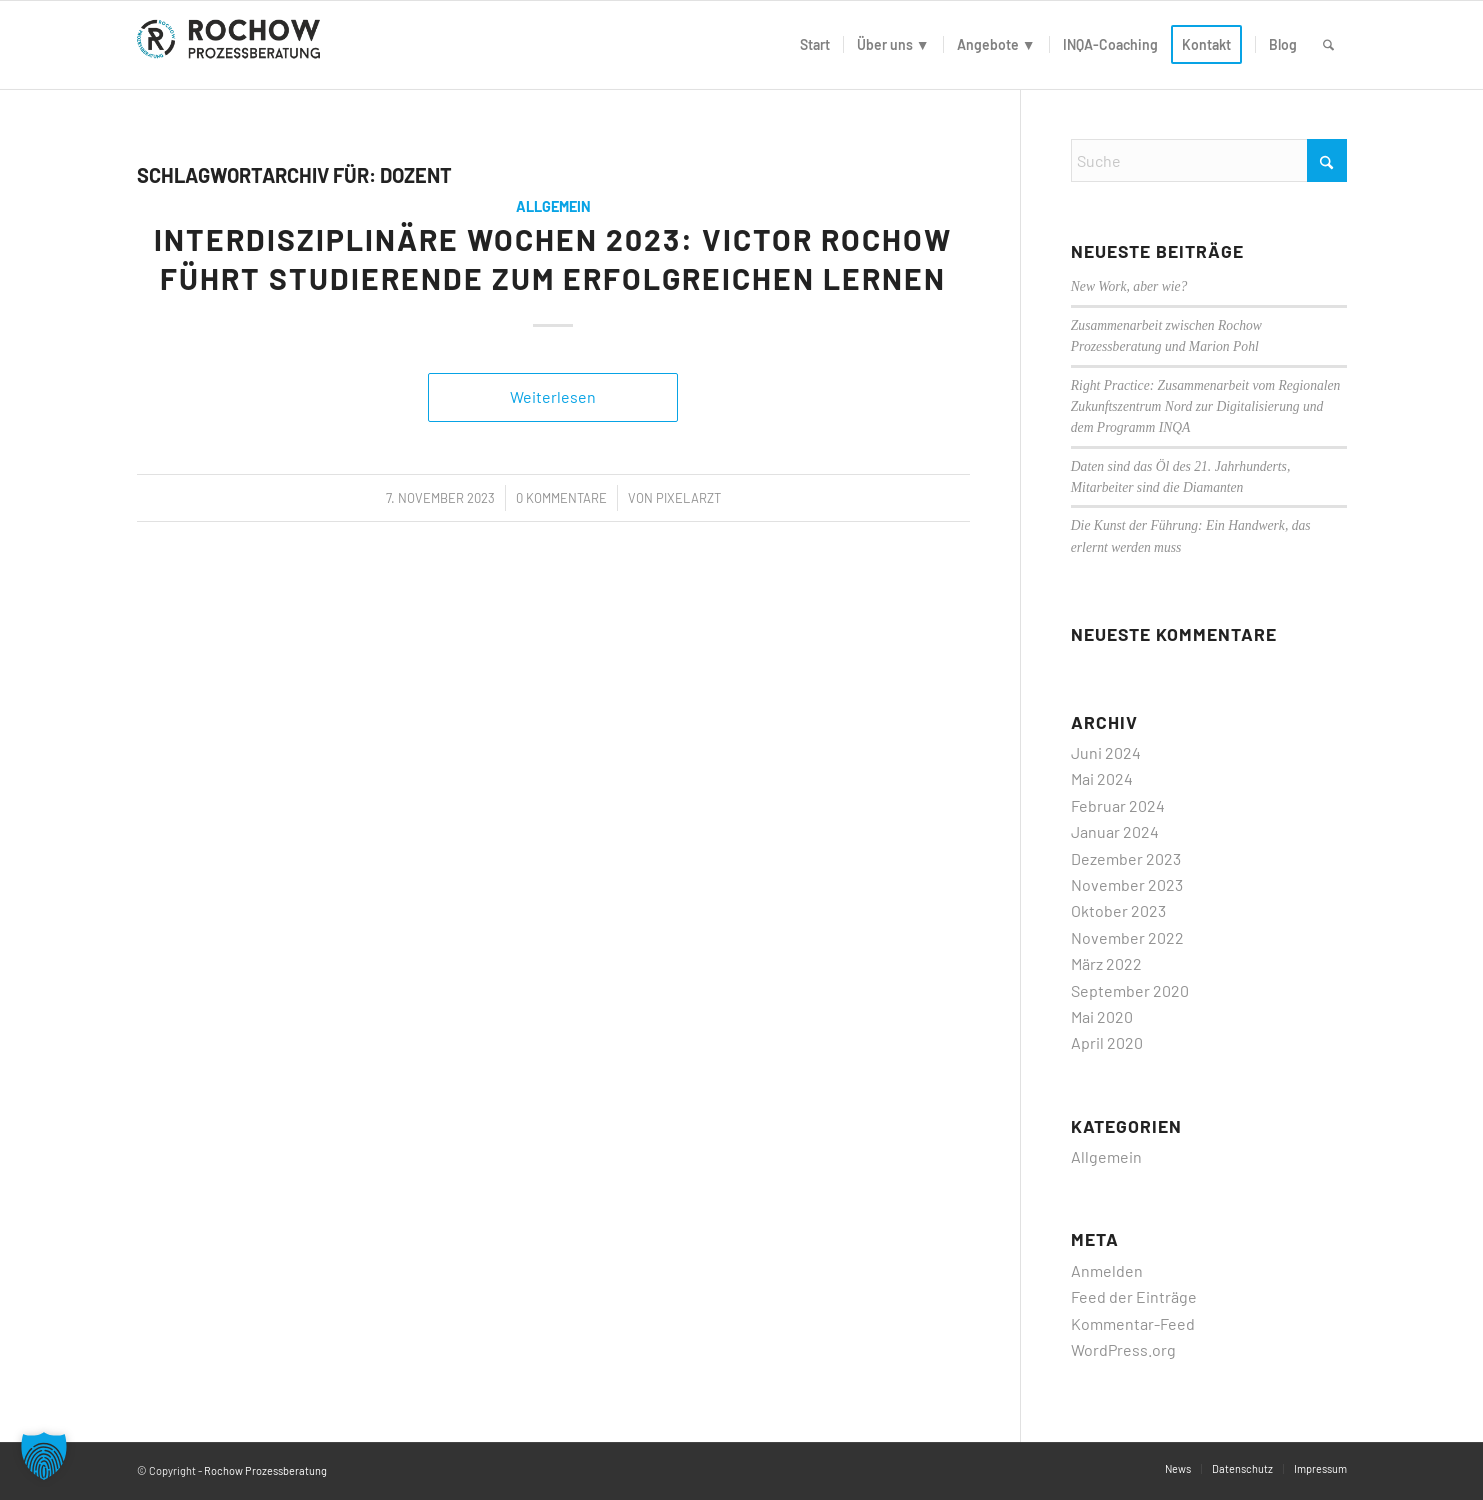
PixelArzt (688, 498)
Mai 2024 (1102, 778)
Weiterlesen (553, 396)
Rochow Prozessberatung (265, 1470)
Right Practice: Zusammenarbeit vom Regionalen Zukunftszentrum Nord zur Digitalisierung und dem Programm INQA (1206, 407)
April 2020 (1107, 1042)
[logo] (233, 45)
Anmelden (1107, 1270)
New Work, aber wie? (1129, 286)
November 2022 (1127, 937)
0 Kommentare (561, 498)
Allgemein (553, 206)
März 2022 (1106, 963)
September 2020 (1130, 990)
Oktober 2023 (1118, 910)
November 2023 (1127, 884)
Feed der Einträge (1134, 1296)
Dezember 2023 (1126, 858)
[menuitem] (815, 45)
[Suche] (1328, 45)
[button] (44, 1456)
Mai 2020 (1102, 1016)
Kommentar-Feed (1133, 1323)
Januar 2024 (1115, 831)
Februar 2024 (1118, 805)
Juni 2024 (1106, 752)
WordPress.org (1123, 1349)
